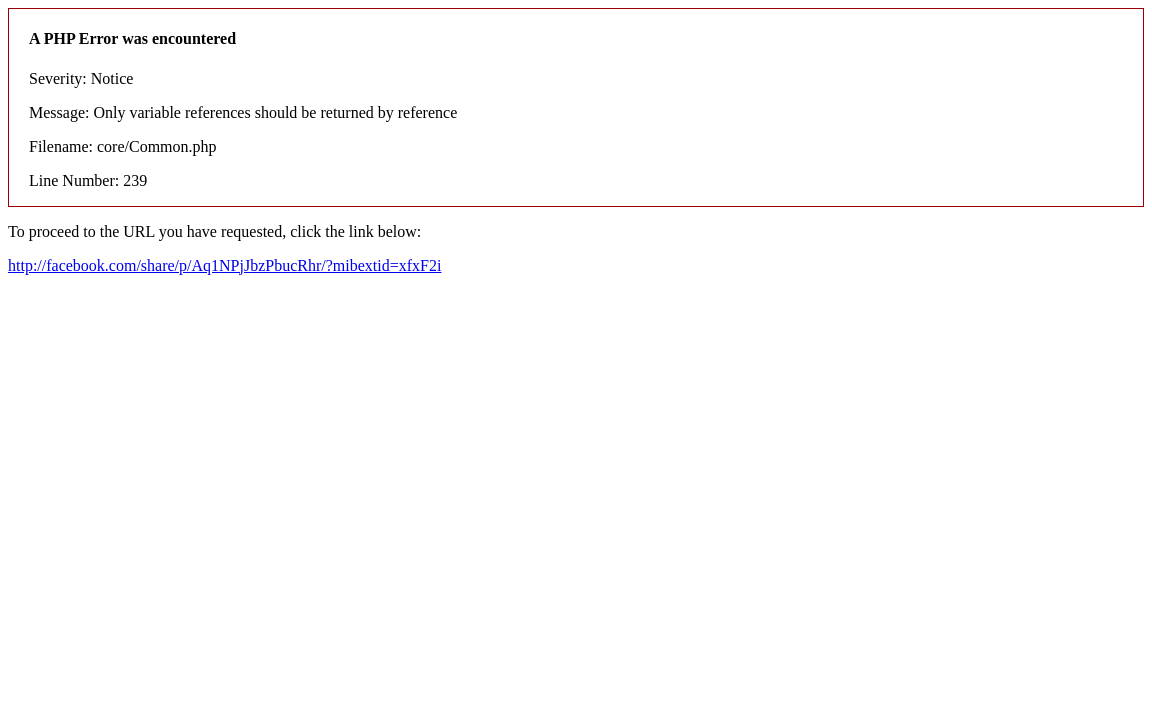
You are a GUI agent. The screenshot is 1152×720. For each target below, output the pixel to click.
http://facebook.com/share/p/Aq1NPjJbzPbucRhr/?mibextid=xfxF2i (224, 265)
